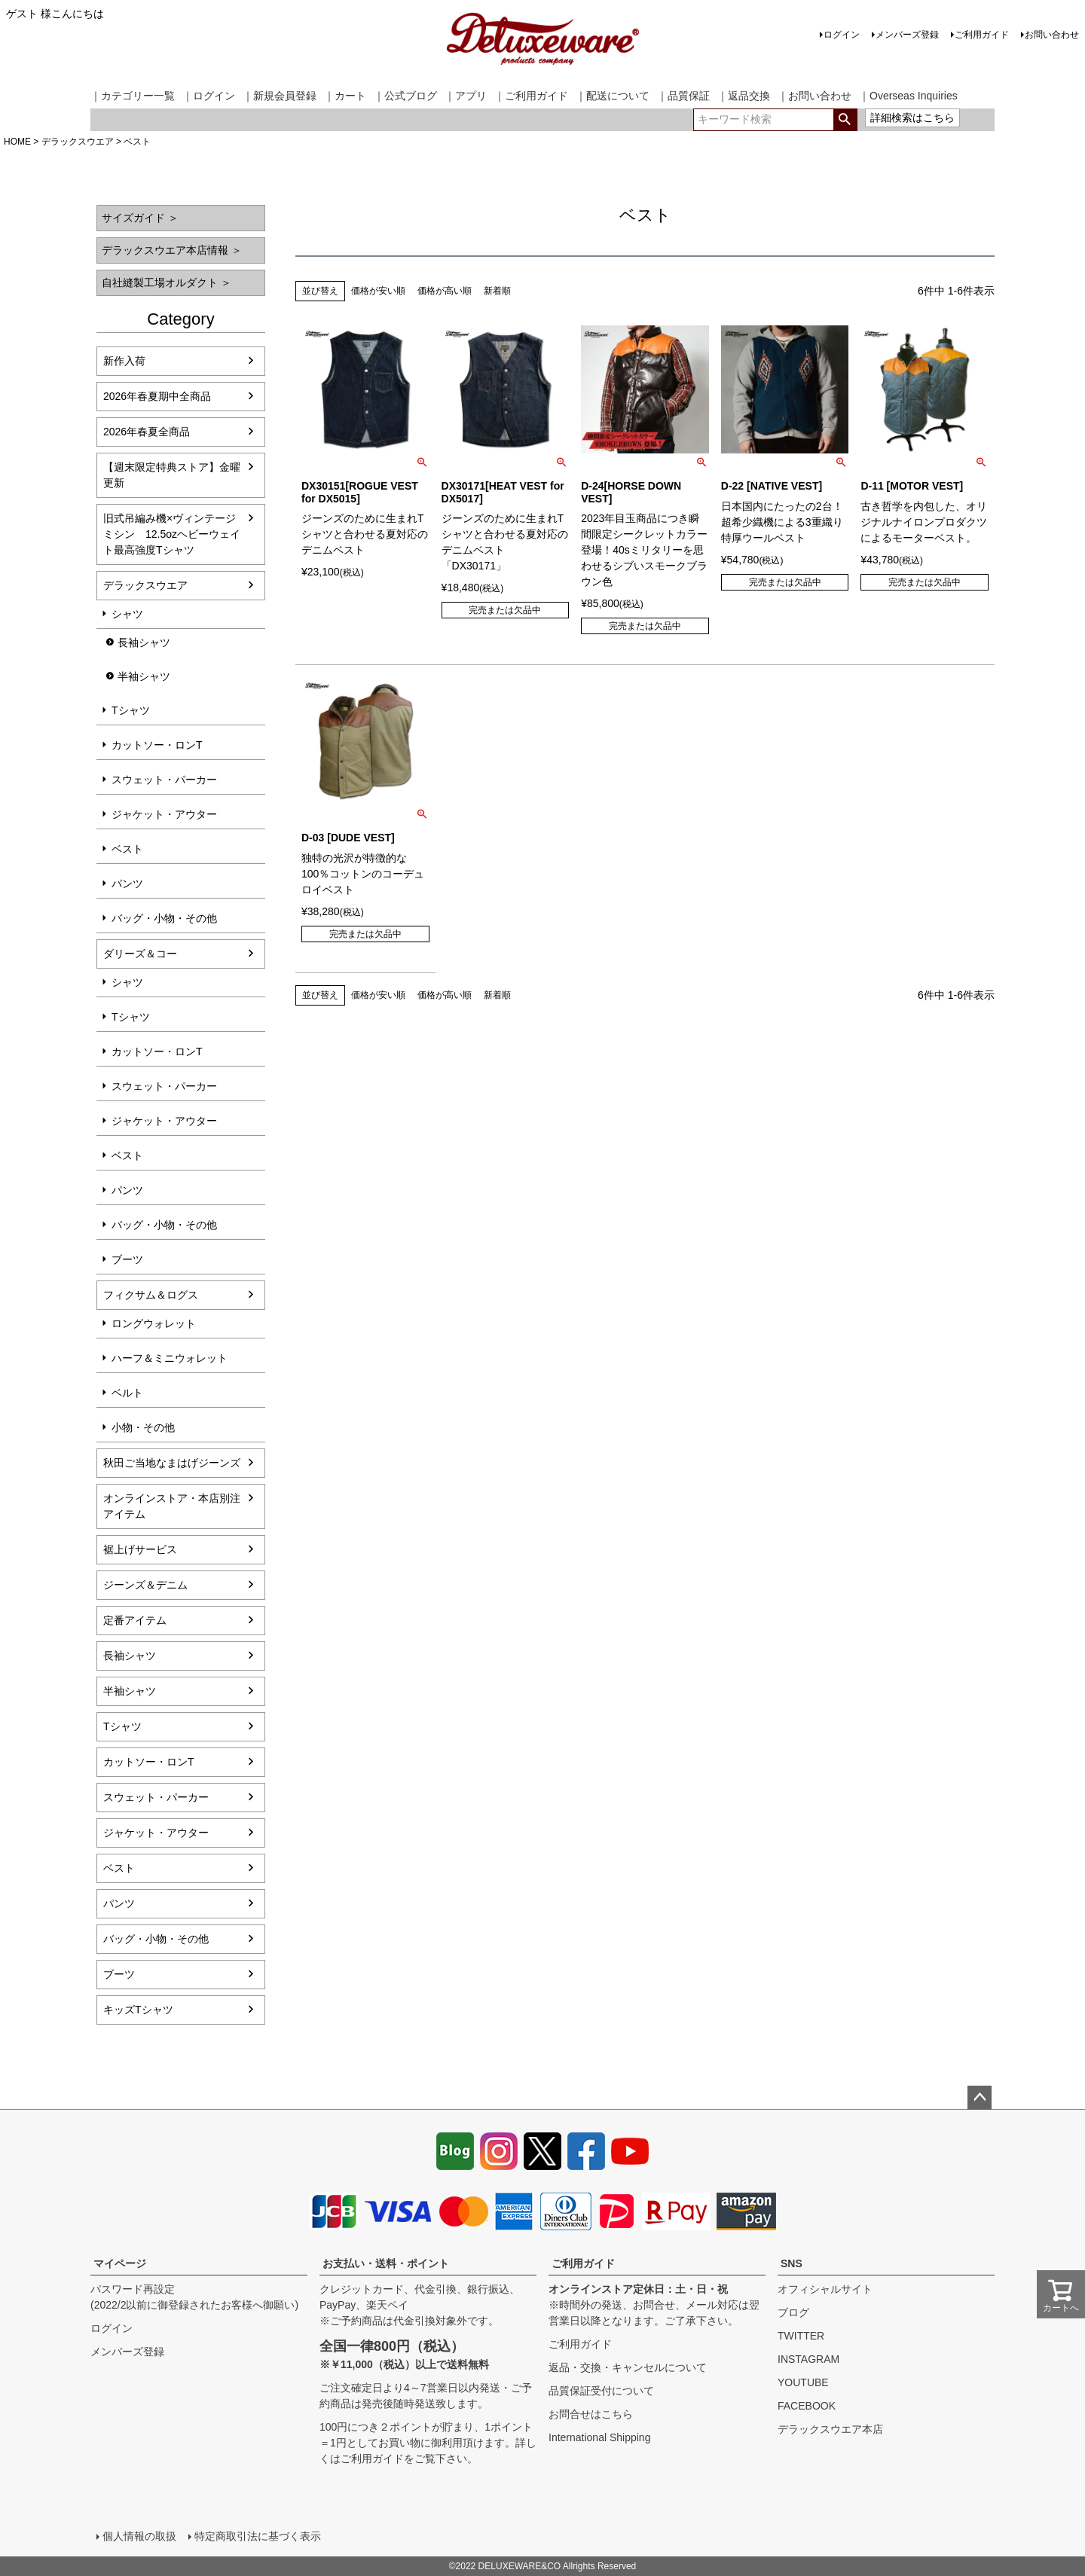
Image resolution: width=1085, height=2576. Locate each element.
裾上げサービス (140, 1549)
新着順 (497, 290)
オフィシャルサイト (825, 2289)
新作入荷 (124, 361)
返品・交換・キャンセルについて (628, 2367)
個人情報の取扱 (139, 2536)
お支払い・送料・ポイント (385, 2263)
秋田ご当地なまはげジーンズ (171, 1463)
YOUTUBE (803, 2382)
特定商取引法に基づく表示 (257, 2536)
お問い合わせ (1052, 34)
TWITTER (801, 2336)
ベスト (127, 849)
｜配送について (612, 96)
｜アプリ (466, 96)
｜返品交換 (743, 96)
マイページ (119, 2263)
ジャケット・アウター (164, 814)
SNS (791, 2263)
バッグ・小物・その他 (164, 918)
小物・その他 (143, 1427)
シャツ (127, 614)
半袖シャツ (144, 676)
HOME (17, 141)
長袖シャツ (144, 642)
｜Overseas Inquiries (908, 96)
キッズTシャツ (138, 2010)
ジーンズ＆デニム (145, 1585)
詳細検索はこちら (912, 117)
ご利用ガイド (982, 34)
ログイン (842, 34)
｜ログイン (208, 96)
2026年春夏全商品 (146, 432)
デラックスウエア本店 (830, 2429)
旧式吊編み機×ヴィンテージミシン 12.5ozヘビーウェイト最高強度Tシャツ (171, 534)
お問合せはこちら (591, 2414)
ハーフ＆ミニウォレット (170, 1358)
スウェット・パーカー (164, 780)
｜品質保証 (683, 96)
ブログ (793, 2312)
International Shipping (599, 2437)
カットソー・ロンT (157, 745)
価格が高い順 (444, 290)
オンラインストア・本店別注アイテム (171, 1506)
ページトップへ (979, 2098)
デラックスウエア (77, 141)
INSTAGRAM (808, 2359)
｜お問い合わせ (814, 96)
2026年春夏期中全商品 (157, 396)
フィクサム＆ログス (150, 1295)
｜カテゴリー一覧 (132, 96)
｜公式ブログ (405, 96)
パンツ (127, 883)
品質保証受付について (601, 2391)
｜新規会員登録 (279, 96)
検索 (845, 119)
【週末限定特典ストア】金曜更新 (171, 475)
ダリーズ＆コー (140, 954)
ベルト (127, 1393)
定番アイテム (135, 1620)
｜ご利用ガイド (531, 96)
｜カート (345, 96)
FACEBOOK (807, 2406)
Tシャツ (131, 710)
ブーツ (127, 1259)
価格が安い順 (378, 290)
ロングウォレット (154, 1323)
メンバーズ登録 (907, 34)
